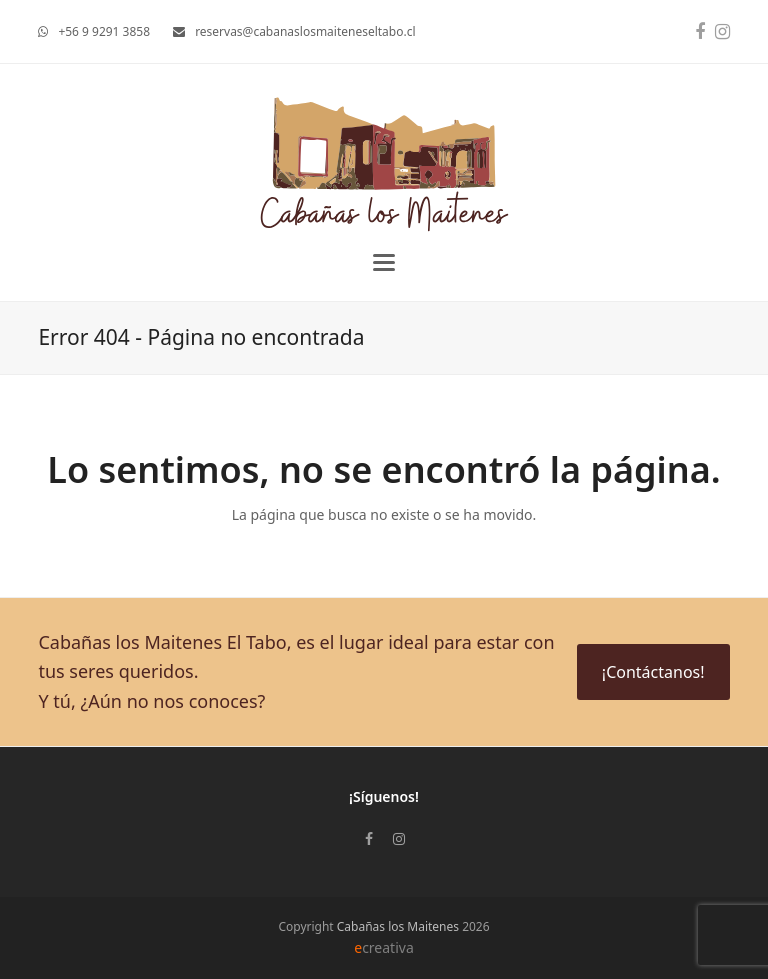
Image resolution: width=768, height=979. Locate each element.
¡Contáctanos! (653, 672)
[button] (384, 262)
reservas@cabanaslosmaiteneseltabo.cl (305, 31)
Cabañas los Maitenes (398, 926)
